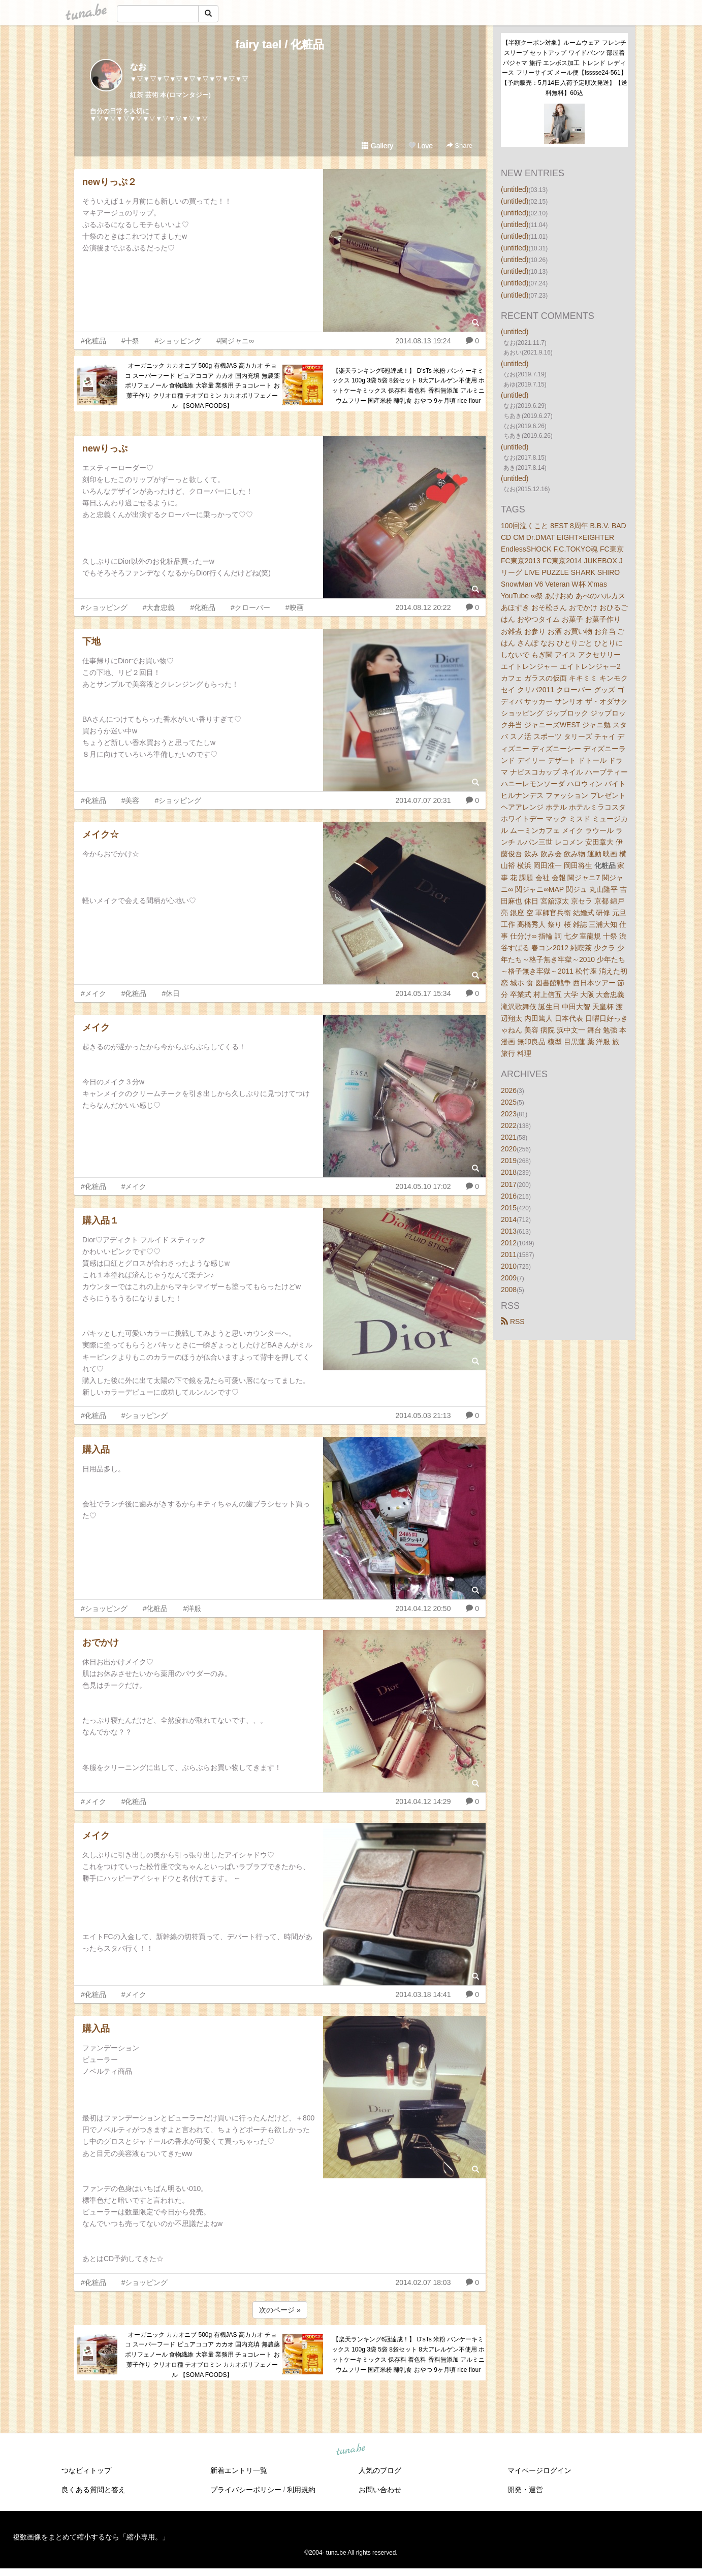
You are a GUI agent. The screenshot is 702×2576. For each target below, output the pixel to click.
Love (420, 146)
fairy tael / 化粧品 (280, 44)
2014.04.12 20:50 (423, 1608)
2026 (509, 1090)
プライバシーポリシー (245, 2490)
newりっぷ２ (109, 182)
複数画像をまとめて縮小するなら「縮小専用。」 (91, 2537)
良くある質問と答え (93, 2490)
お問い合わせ (380, 2490)
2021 (509, 1137)
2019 (509, 1160)
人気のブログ (380, 2470)
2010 (509, 1266)
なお (138, 66)
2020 (509, 1149)
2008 (509, 1289)
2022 (509, 1125)
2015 (509, 1208)
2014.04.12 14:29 (423, 1801)
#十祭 (130, 341)
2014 (509, 1219)
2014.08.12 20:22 (423, 607)
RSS (513, 1321)
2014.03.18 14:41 (423, 1994)
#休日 (171, 993)
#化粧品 (93, 341)
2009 (509, 1278)
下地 (91, 641)
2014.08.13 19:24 (423, 341)
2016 (509, 1196)
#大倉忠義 (159, 607)
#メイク (93, 993)
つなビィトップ (86, 2470)
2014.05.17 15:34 (423, 993)
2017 (509, 1184)
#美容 (130, 800)
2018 (509, 1172)
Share (459, 145)
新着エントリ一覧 (238, 2470)
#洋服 (192, 1608)
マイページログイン (539, 2470)
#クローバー (250, 607)
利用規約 (301, 2490)
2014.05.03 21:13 (423, 1415)
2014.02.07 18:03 (423, 2282)
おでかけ (100, 1642)
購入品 (96, 1449)
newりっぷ (104, 448)
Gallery (377, 146)
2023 (509, 1114)
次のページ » (280, 2310)
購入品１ (100, 1220)
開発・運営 (525, 2490)
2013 (509, 1231)
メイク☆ (100, 834)
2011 (509, 1254)
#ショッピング (177, 341)
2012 (509, 1243)
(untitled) (514, 189)
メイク (96, 1027)
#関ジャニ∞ (235, 341)
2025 (509, 1102)
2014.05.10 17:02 (423, 1186)
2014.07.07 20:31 (423, 800)
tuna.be (350, 2449)
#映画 (294, 607)
